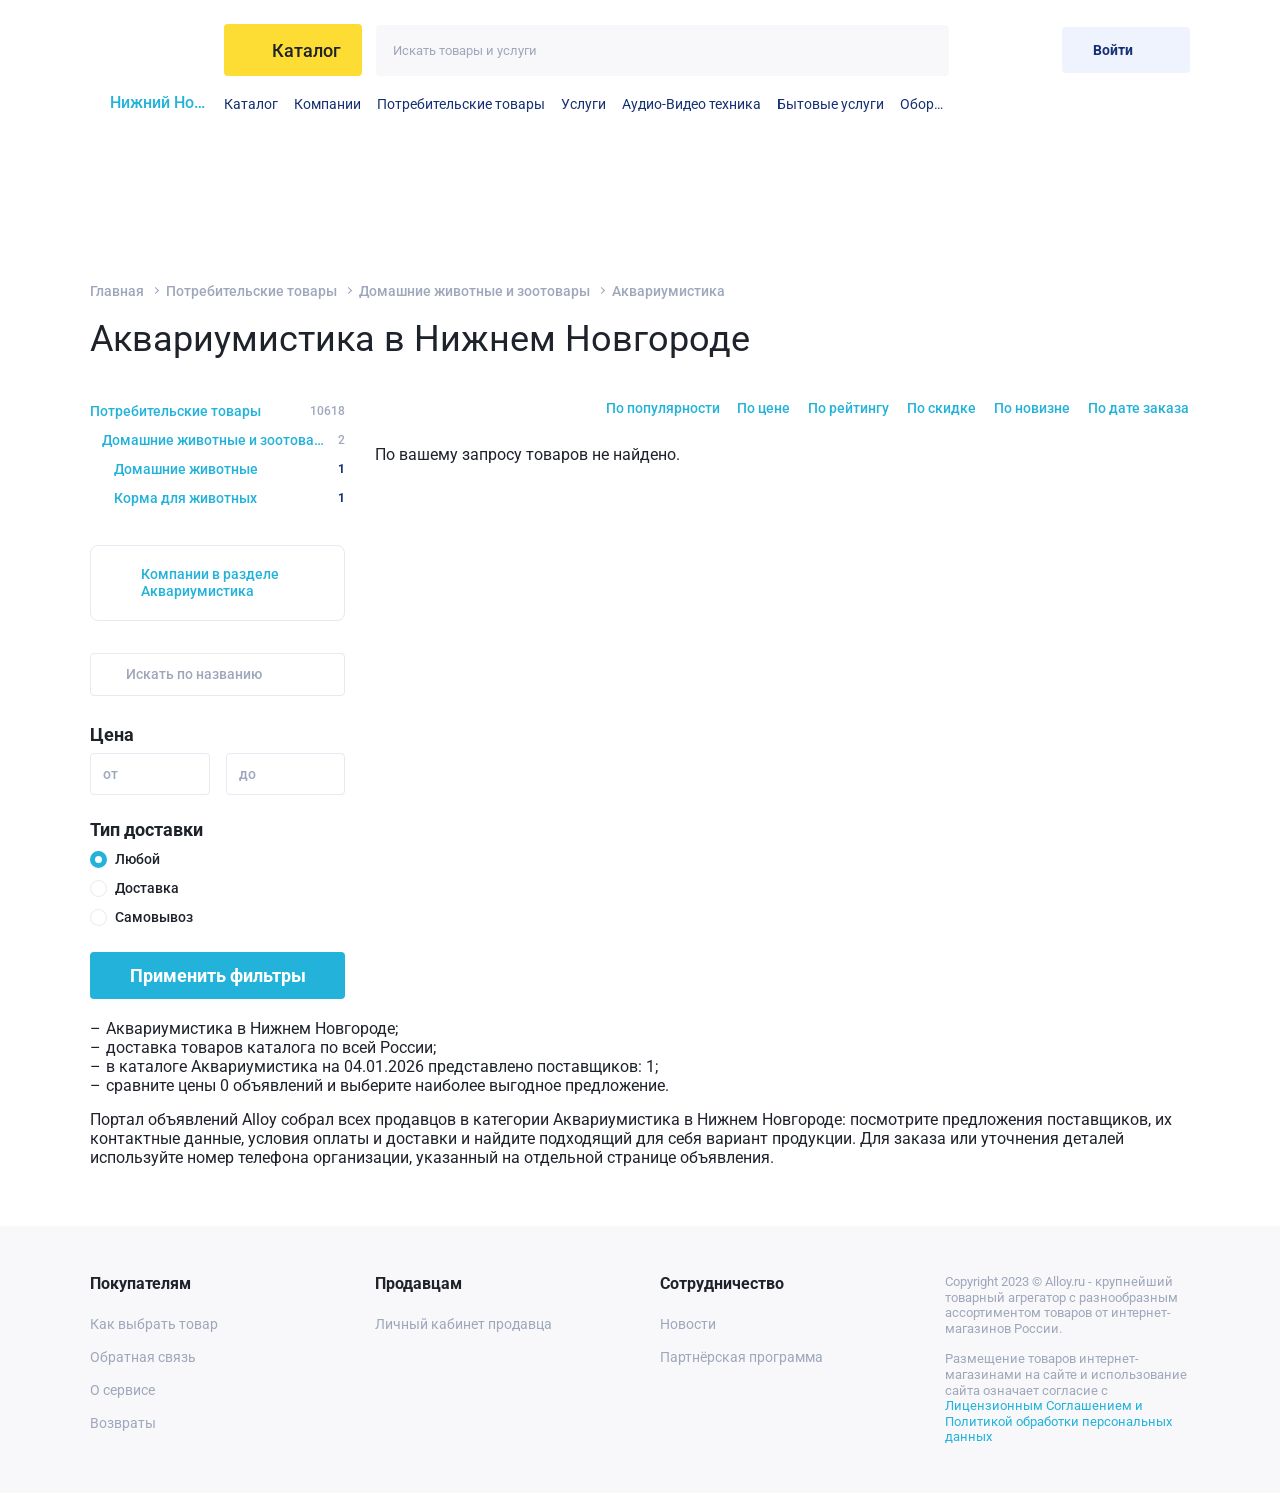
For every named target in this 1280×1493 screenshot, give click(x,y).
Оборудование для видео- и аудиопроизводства (924, 104)
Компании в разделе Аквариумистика (210, 582)
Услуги (583, 104)
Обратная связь (143, 1357)
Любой (137, 859)
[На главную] (151, 50)
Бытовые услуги (830, 104)
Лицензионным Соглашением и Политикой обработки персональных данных (1058, 1421)
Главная (117, 291)
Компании (327, 104)
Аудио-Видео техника (691, 104)
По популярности (663, 408)
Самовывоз (154, 917)
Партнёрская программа (741, 1357)
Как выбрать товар (154, 1324)
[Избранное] (981, 49)
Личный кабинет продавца (463, 1324)
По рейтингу (848, 408)
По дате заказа (1138, 408)
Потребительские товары (461, 104)
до (247, 774)
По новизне (1032, 408)
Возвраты (123, 1423)
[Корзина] (1030, 49)
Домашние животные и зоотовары (474, 291)
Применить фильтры (218, 975)
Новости (688, 1324)
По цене (763, 408)
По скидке (941, 408)
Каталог (251, 104)
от (110, 774)
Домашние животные (229, 469)
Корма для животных (229, 498)
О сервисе (122, 1390)
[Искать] (923, 50)
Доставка (147, 888)
